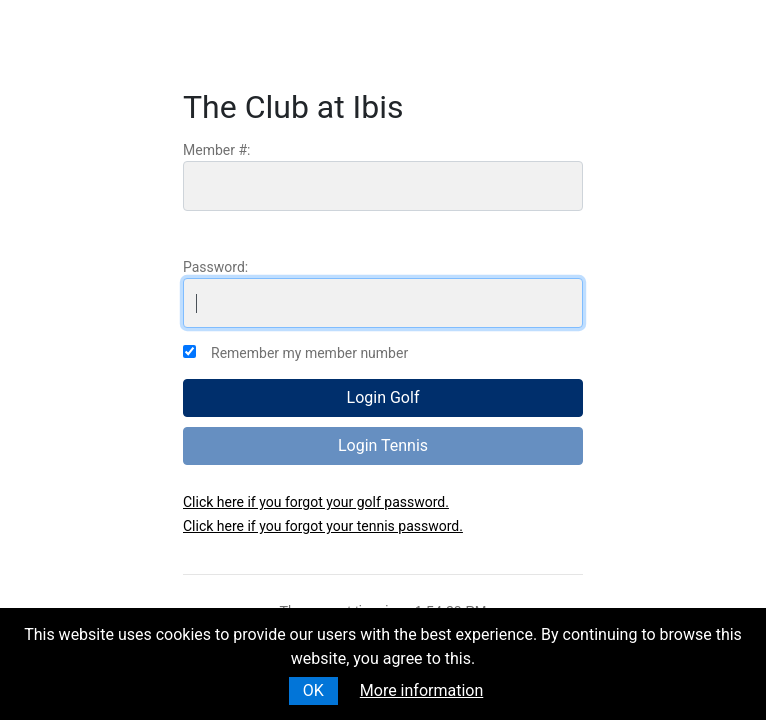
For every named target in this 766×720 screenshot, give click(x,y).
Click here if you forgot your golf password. (316, 502)
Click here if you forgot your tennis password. (323, 526)
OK (313, 690)
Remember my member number (309, 353)
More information (421, 690)
